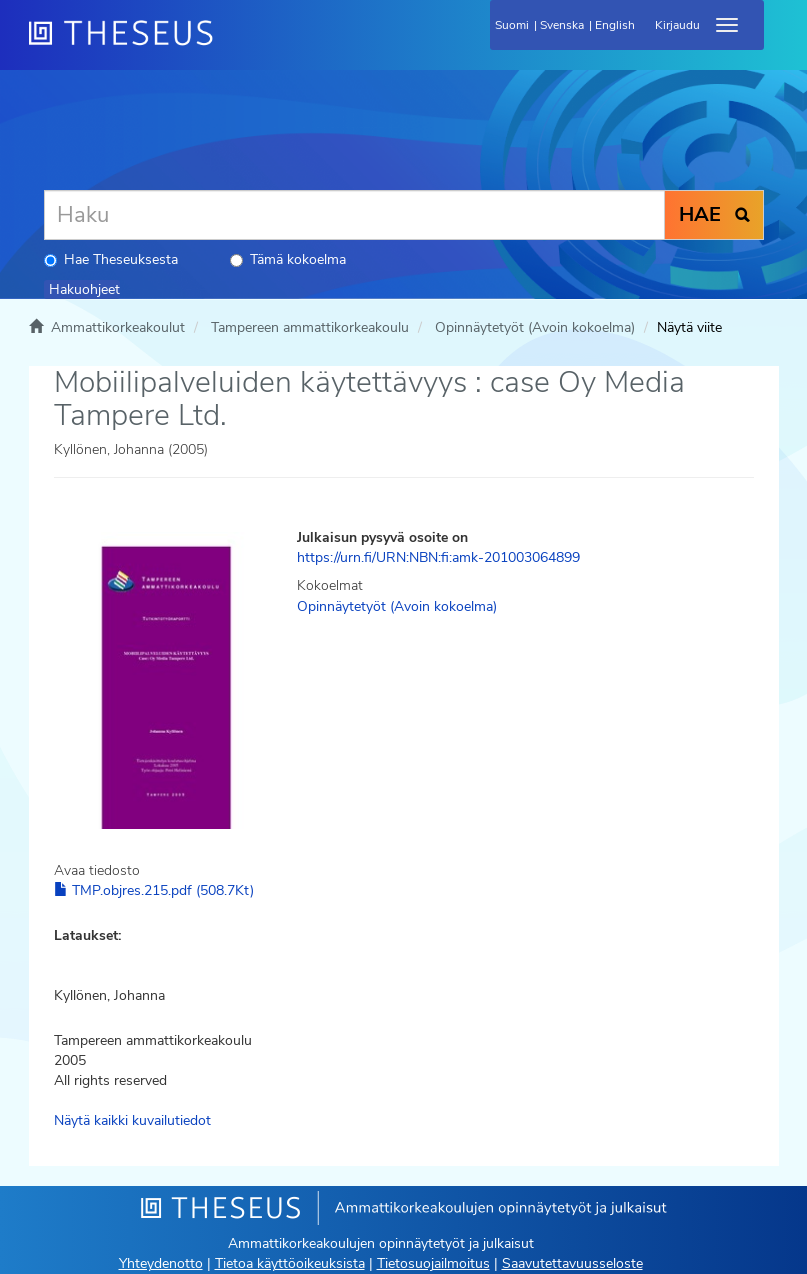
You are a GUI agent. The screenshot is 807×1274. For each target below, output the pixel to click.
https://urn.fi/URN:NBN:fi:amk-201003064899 (438, 557)
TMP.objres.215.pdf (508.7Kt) (154, 890)
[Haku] (354, 215)
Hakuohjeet (84, 289)
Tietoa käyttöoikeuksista (290, 1263)
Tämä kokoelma (288, 259)
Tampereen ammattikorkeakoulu (310, 327)
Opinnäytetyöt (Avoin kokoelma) (535, 327)
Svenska (562, 25)
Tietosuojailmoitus (433, 1263)
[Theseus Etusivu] (229, 45)
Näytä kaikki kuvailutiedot (132, 1120)
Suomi (512, 25)
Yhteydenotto (161, 1263)
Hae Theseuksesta (111, 259)
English (615, 25)
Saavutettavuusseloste (572, 1263)
